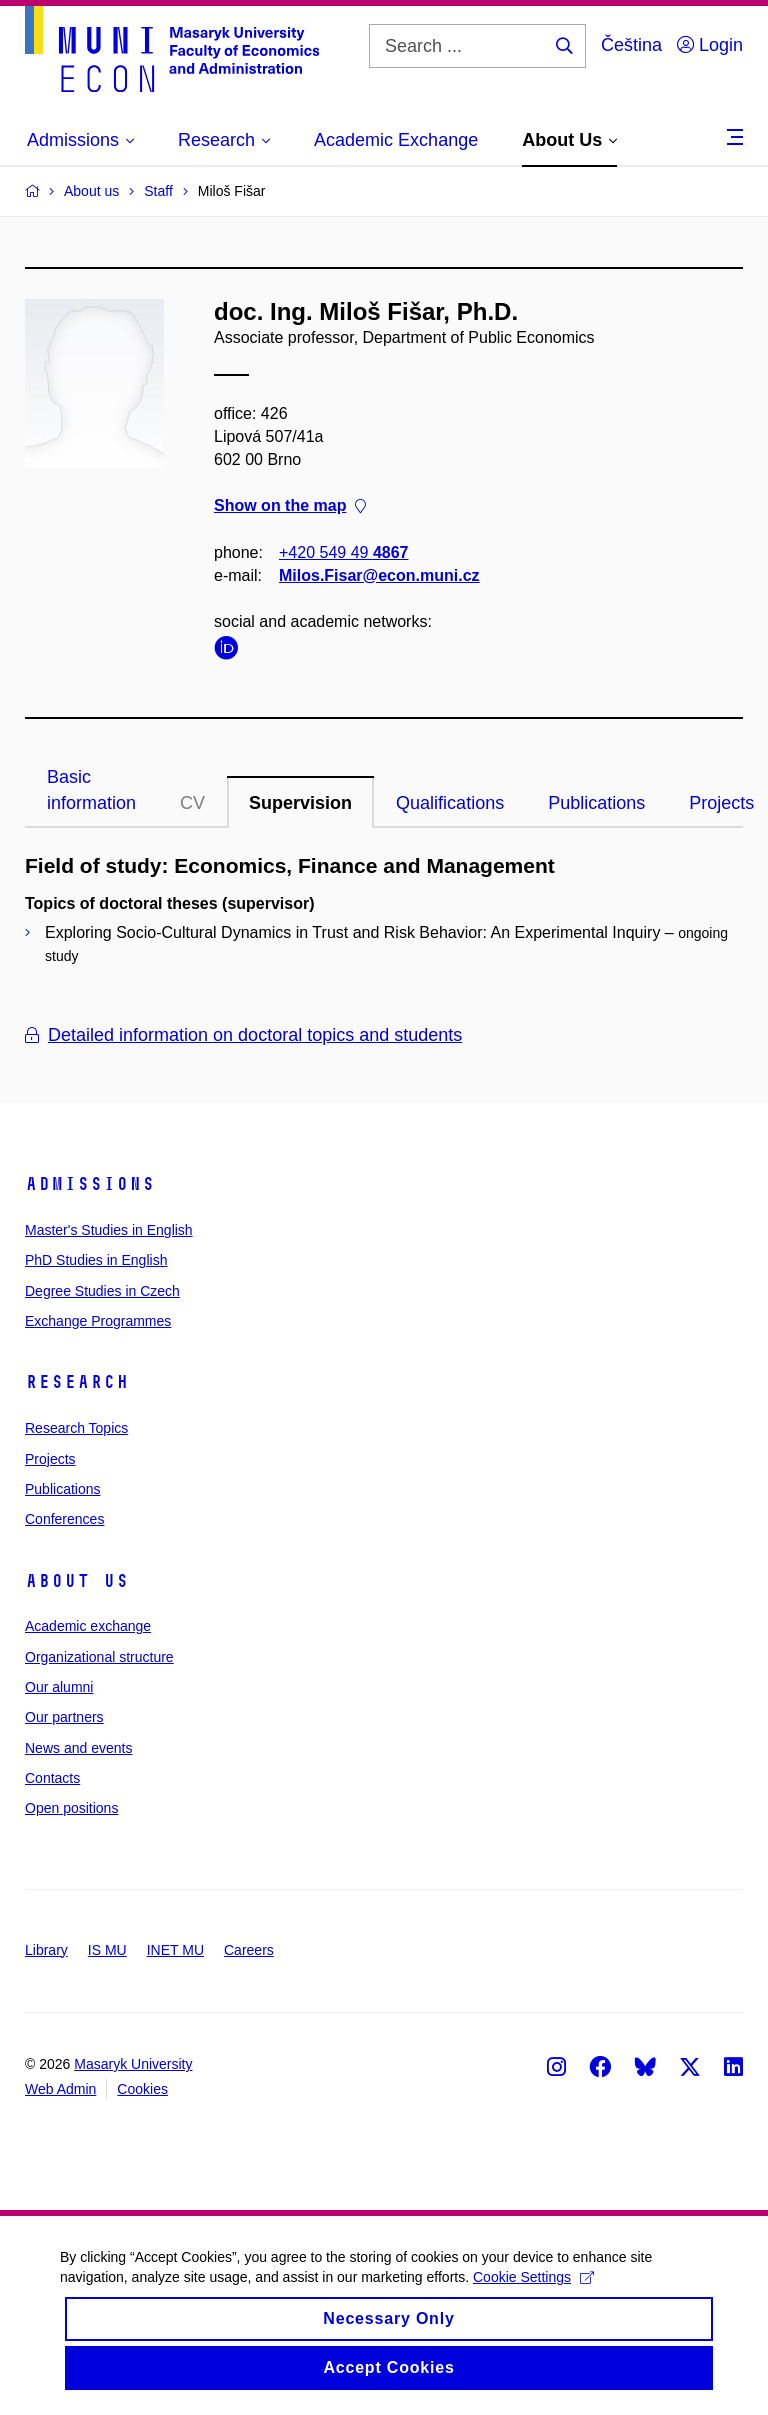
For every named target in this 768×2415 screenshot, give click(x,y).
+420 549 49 (343, 552)
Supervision (300, 803)
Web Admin (60, 2089)
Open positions (71, 1808)
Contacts (52, 1778)
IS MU (107, 1950)
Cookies (142, 2089)
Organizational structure (99, 1657)
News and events (78, 1748)
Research (77, 1382)
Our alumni (59, 1687)
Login (710, 45)
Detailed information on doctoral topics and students (243, 1035)
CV (192, 803)
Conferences (64, 1519)
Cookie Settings (533, 2291)
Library (46, 1950)
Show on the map (290, 506)
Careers (249, 1950)
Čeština (631, 45)
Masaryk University (133, 2064)
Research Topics (76, 1428)
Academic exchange (88, 1626)
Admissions (90, 1184)
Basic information (91, 790)
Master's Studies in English (109, 1230)
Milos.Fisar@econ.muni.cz (379, 575)
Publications (596, 803)
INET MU (175, 1950)
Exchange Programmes (98, 1321)
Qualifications (450, 803)
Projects (50, 1459)
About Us (77, 1581)
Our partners (64, 1717)
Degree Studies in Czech (102, 1291)
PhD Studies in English (96, 1260)
